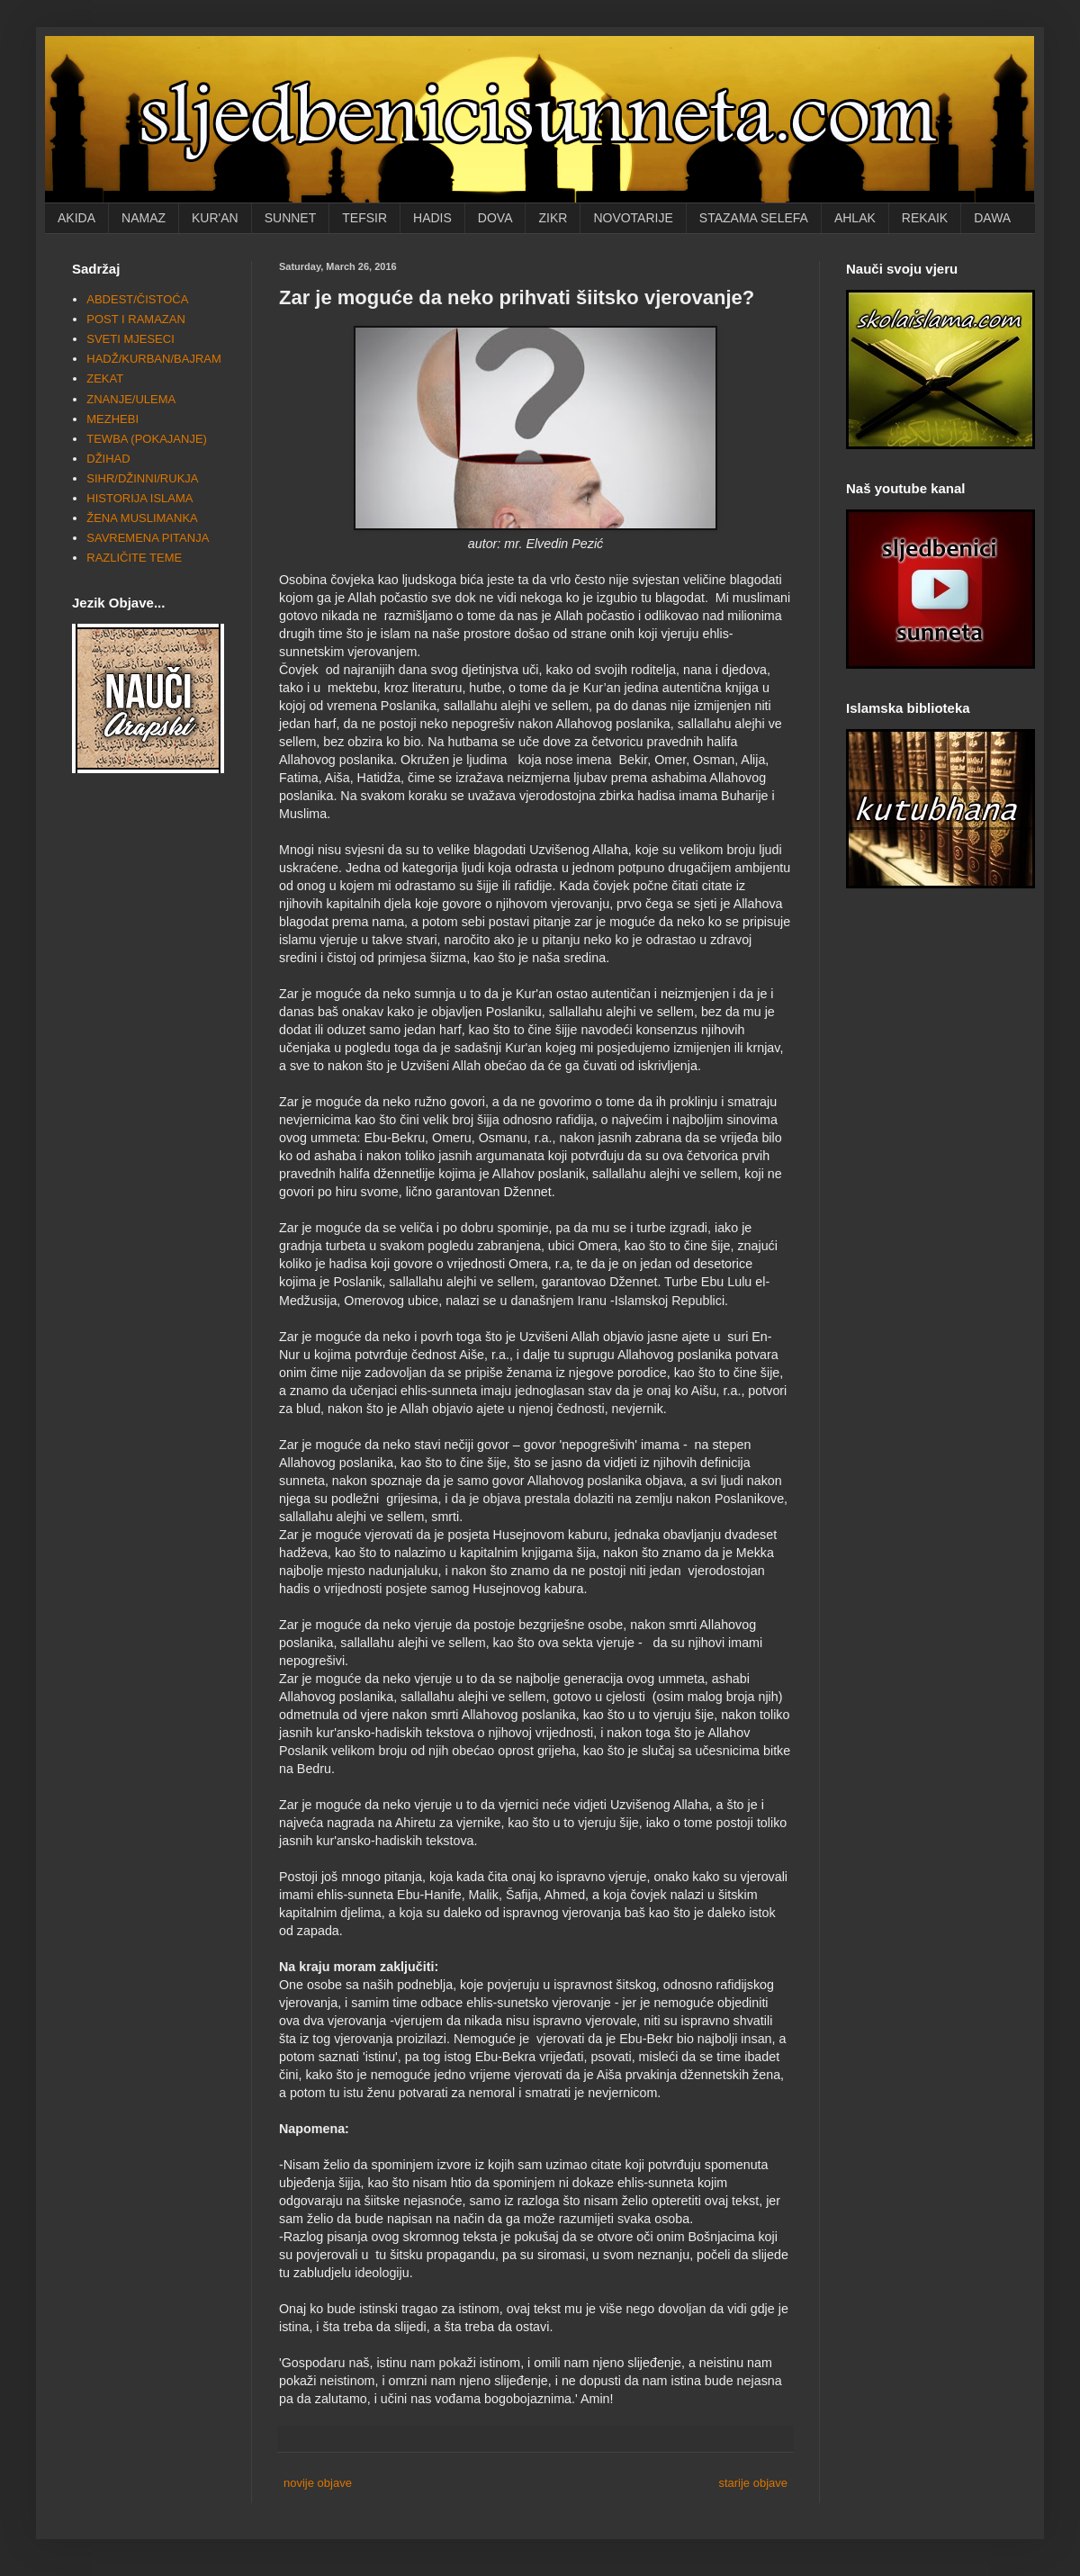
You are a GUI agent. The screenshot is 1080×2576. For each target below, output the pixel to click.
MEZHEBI (112, 419)
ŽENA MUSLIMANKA (142, 518)
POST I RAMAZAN (135, 319)
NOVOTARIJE (632, 218)
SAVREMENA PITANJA (147, 538)
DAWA (992, 218)
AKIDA (76, 218)
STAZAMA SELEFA (753, 218)
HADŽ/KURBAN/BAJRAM (153, 358)
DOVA (495, 218)
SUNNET (291, 218)
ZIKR (552, 218)
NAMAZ (144, 218)
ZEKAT (104, 378)
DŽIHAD (108, 458)
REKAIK (925, 218)
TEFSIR (364, 218)
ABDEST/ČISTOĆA (137, 299)
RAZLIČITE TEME (134, 557)
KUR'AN (215, 218)
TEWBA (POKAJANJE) (146, 439)
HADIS (432, 218)
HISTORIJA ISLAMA (139, 498)
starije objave (753, 2483)
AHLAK (855, 218)
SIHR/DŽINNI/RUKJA (142, 478)
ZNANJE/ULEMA (131, 399)
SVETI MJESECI (130, 339)
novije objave (318, 2483)
